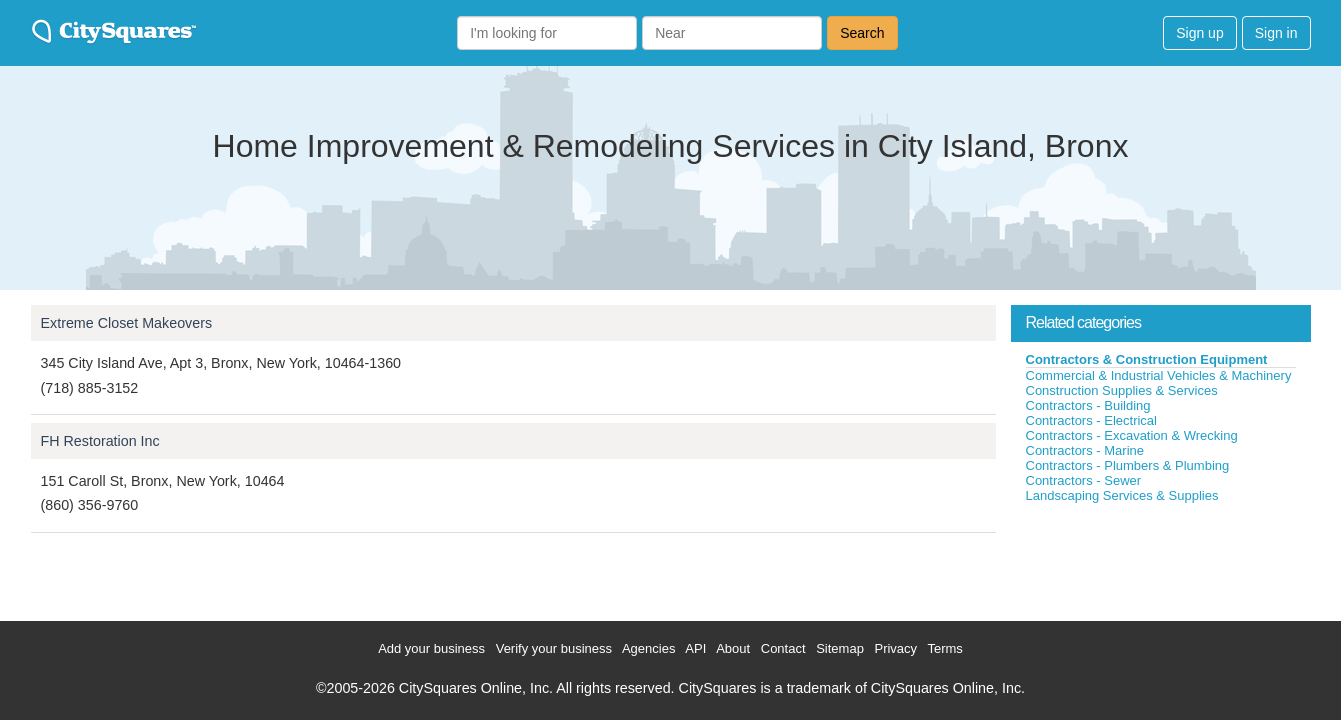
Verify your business (554, 648)
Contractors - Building (1088, 405)
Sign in (1276, 33)
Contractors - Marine (1085, 450)
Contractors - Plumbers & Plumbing (1128, 465)
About (733, 648)
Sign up (1199, 33)
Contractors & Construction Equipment (1147, 359)
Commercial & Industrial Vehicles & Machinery (1159, 375)
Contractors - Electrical (1091, 420)
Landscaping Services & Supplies (1122, 495)
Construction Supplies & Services (1122, 390)
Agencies (648, 648)
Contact (783, 648)
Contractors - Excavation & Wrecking (1132, 435)
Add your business (431, 648)
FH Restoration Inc (100, 441)
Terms (944, 648)
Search (862, 33)
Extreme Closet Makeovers (127, 323)
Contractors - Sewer (1084, 480)
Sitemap (840, 648)
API (695, 648)
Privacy (895, 648)
